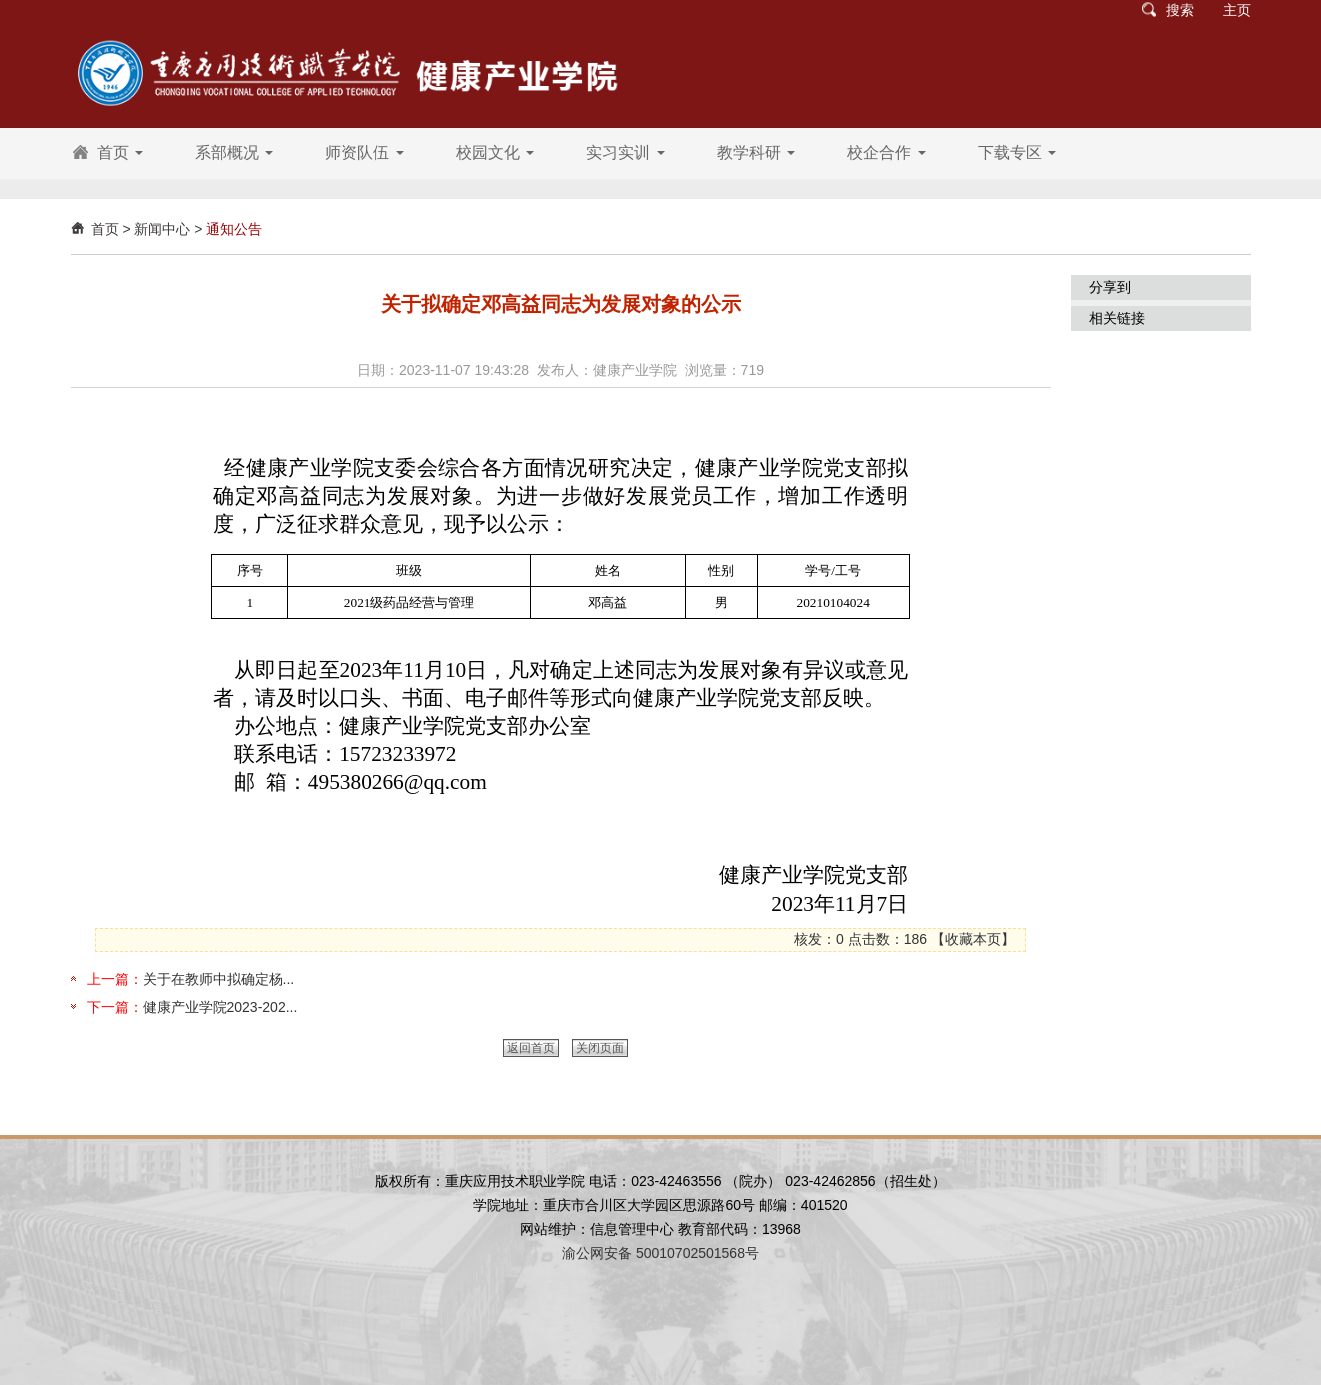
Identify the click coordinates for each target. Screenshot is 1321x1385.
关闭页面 (600, 1048)
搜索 (1180, 10)
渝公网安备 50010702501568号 (660, 1253)
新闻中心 (162, 229)
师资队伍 (364, 152)
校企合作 (886, 152)
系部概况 (234, 152)
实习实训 (625, 152)
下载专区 (1017, 152)
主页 (1237, 10)
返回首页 (531, 1048)
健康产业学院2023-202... (220, 1007)
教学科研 (756, 152)
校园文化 (495, 152)
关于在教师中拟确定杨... (219, 979)
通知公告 (234, 229)
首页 (120, 152)
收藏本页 (973, 939)
